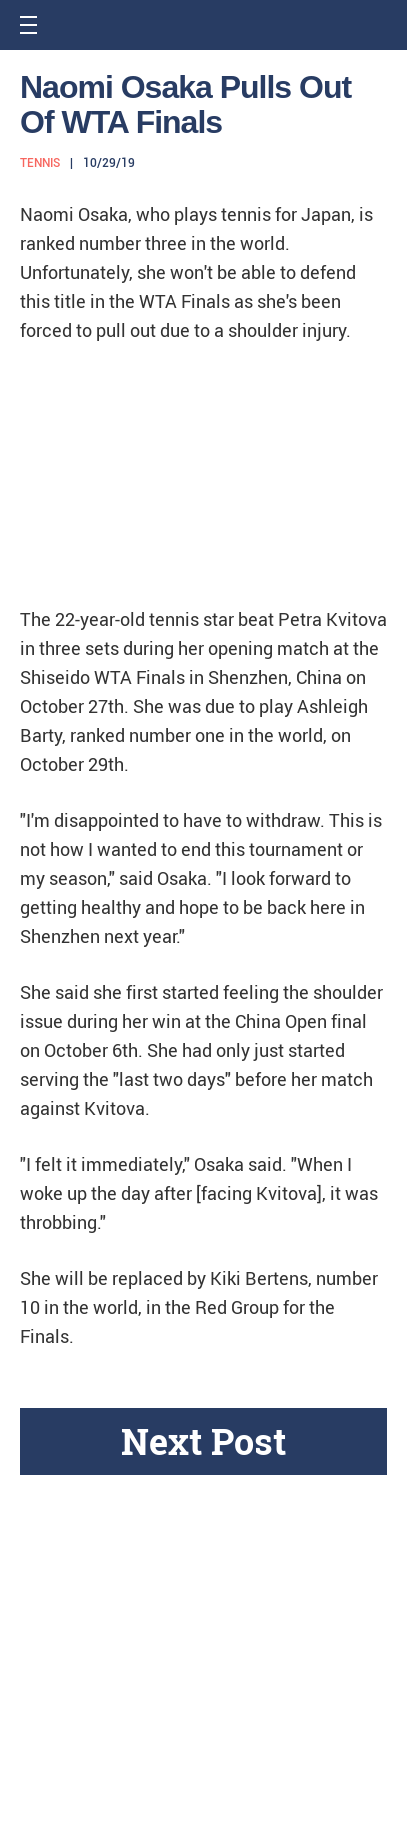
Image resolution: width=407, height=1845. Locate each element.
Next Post (203, 1441)
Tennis (40, 163)
